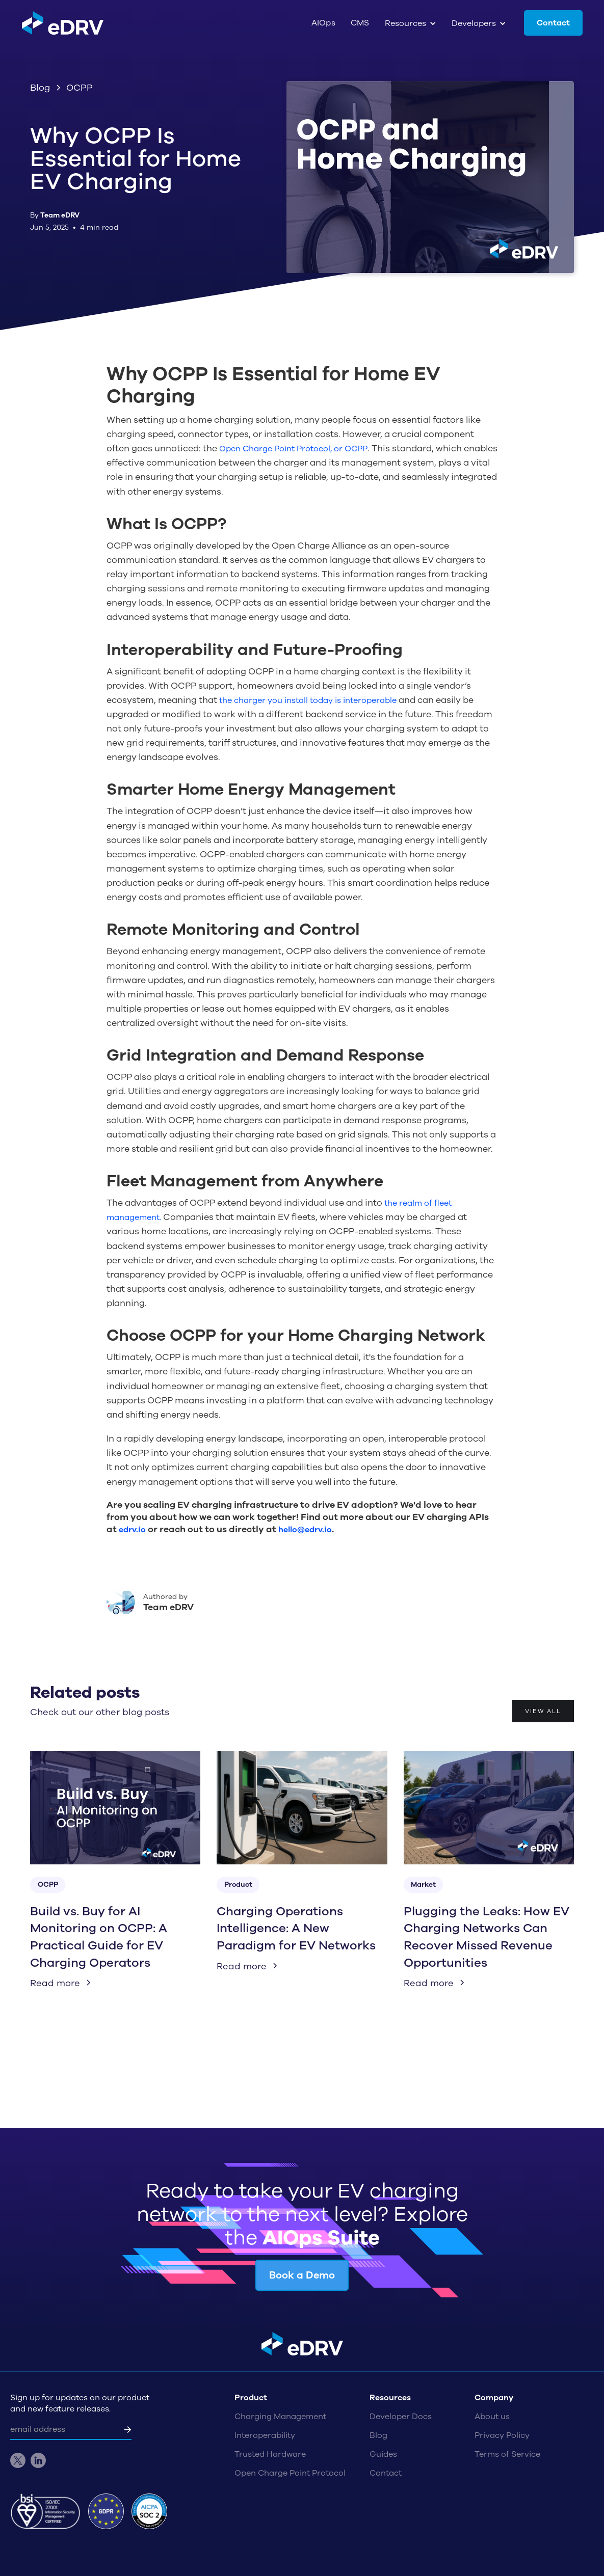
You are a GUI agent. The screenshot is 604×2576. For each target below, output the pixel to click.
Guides (383, 2454)
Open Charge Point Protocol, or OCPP (293, 448)
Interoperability (264, 2435)
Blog (378, 2435)
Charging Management (280, 2416)
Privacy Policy (502, 2435)
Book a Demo (302, 2275)
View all (543, 1711)
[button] (410, 23)
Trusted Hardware (270, 2454)
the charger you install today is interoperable (308, 700)
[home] (62, 23)
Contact (553, 23)
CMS (360, 23)
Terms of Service (507, 2454)
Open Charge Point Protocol (290, 2473)
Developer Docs (401, 2416)
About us (492, 2416)
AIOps (323, 23)
